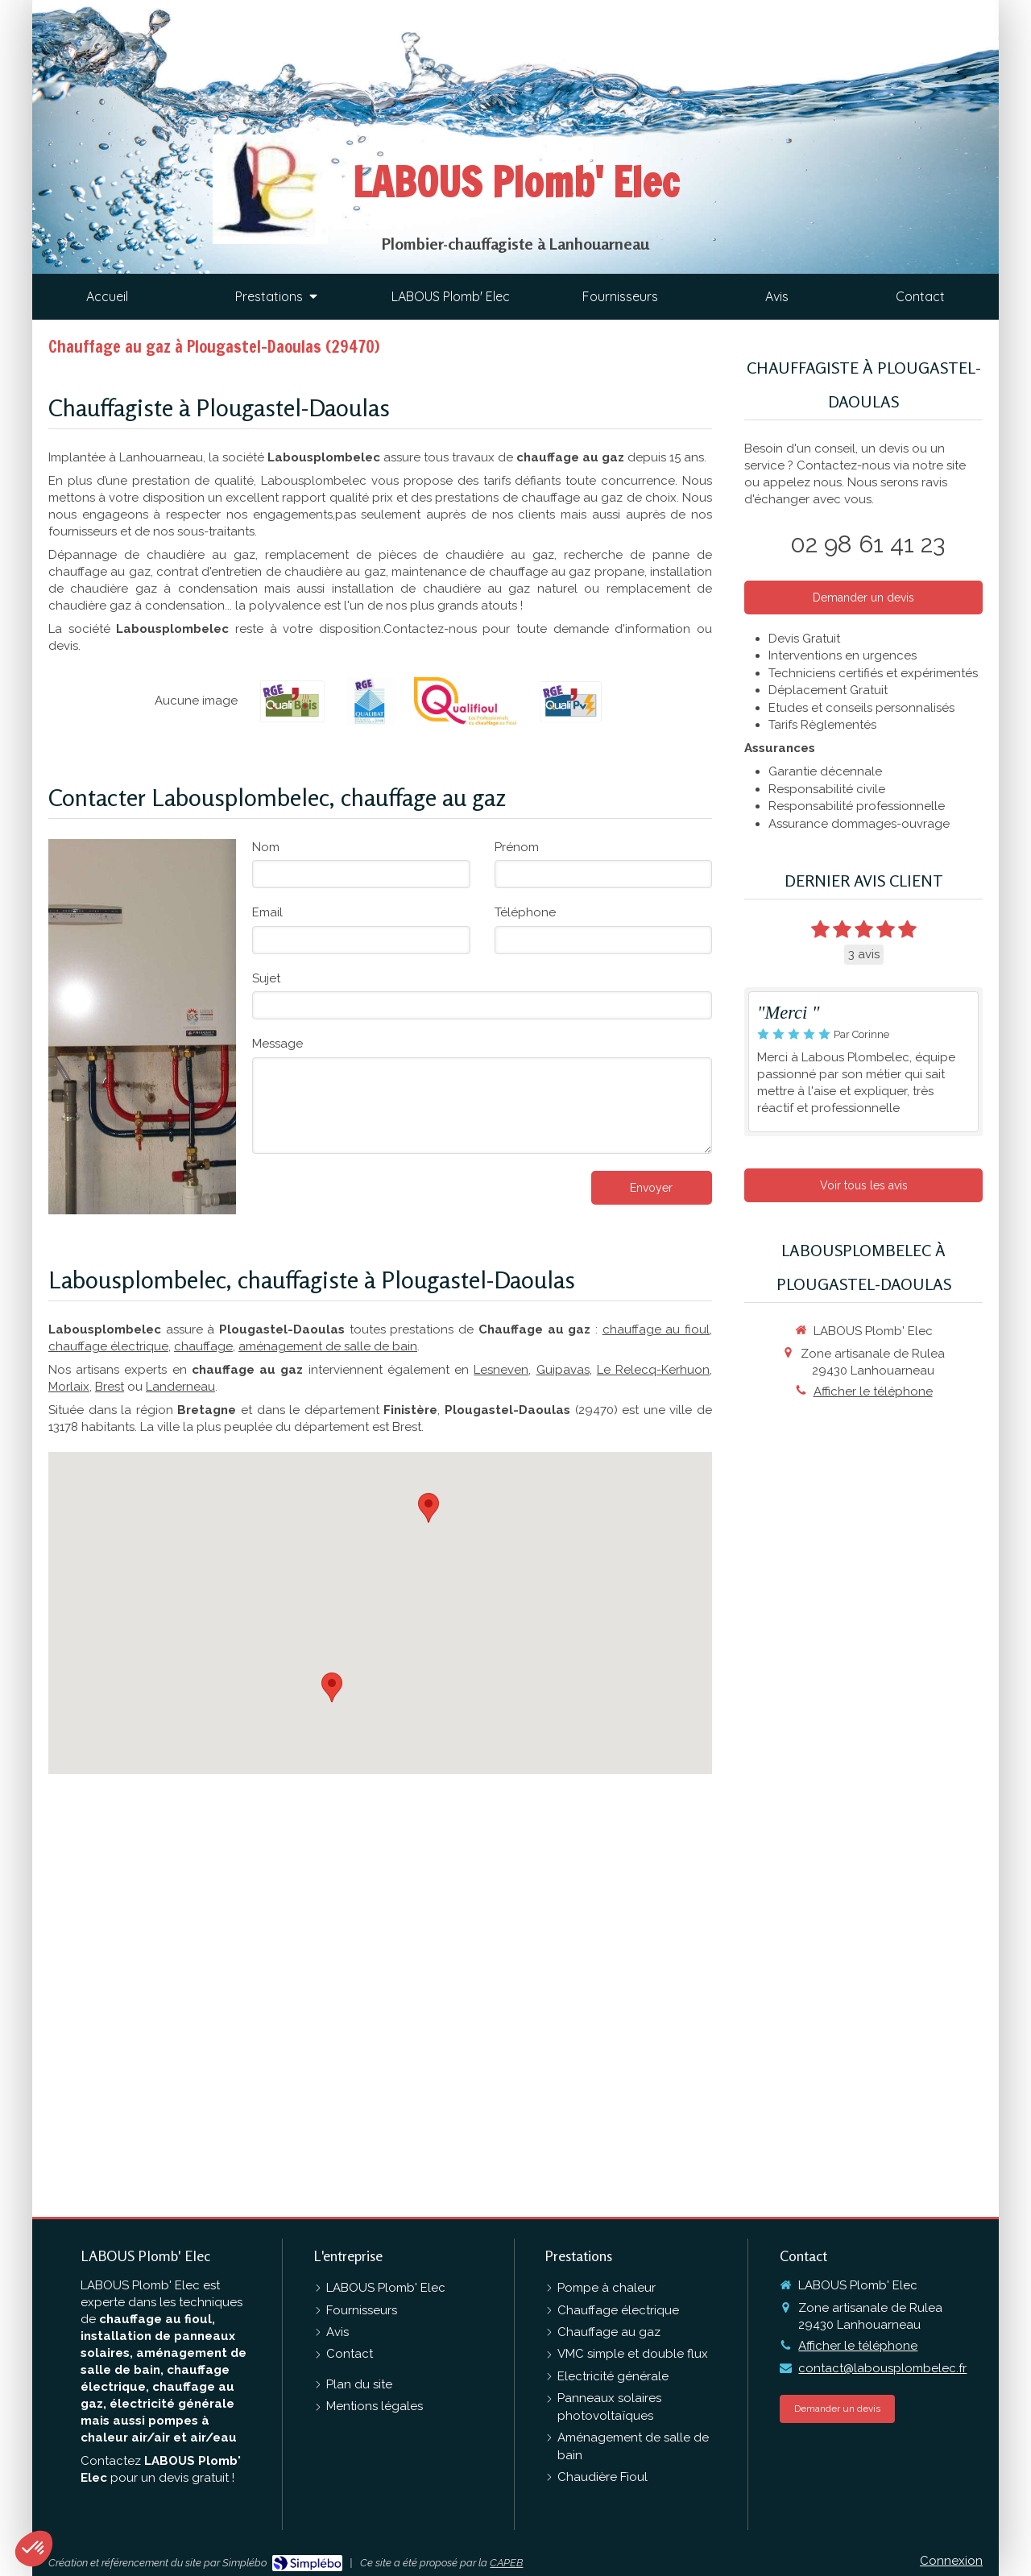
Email (267, 912)
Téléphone (525, 912)
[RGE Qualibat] (370, 701)
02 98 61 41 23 (867, 544)
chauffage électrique (108, 1346)
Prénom (517, 847)
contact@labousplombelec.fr (882, 2368)
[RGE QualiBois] (292, 701)
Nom (265, 847)
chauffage (203, 1346)
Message (277, 1043)
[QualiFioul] (465, 701)
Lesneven (501, 1369)
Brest (109, 1386)
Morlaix (68, 1386)
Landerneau (180, 1386)
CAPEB (506, 2563)
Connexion (951, 2560)
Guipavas (563, 1369)
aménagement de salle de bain (327, 1346)
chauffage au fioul (656, 1329)
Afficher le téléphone (873, 1391)
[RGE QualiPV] (571, 701)
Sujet (266, 978)
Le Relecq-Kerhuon (653, 1369)
